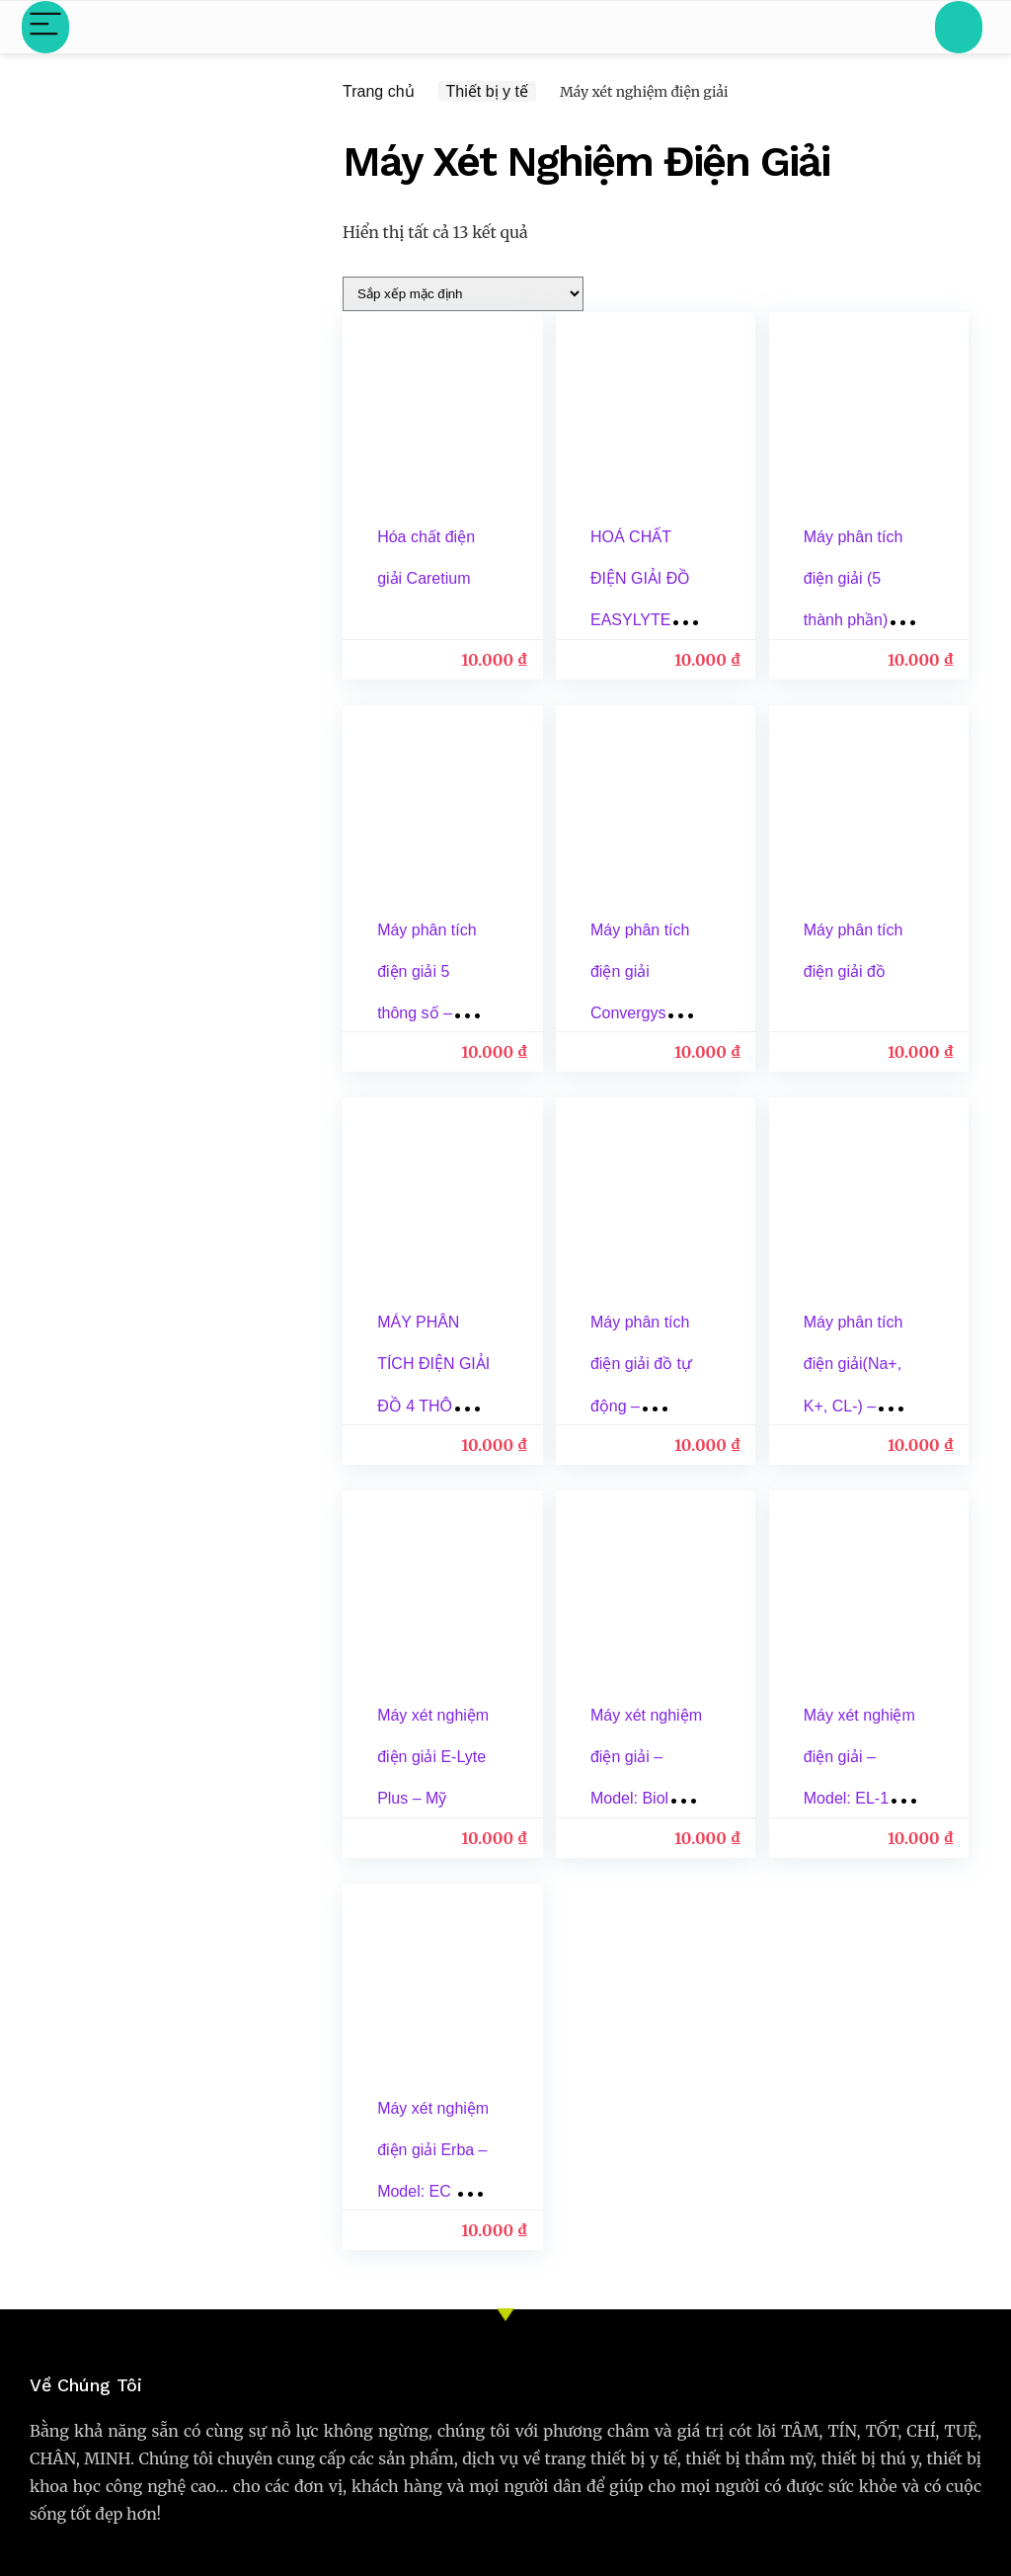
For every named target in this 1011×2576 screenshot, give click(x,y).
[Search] (958, 27)
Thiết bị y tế (487, 91)
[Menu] (45, 27)
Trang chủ (379, 91)
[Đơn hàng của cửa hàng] (463, 294)
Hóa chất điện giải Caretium (409, 578)
